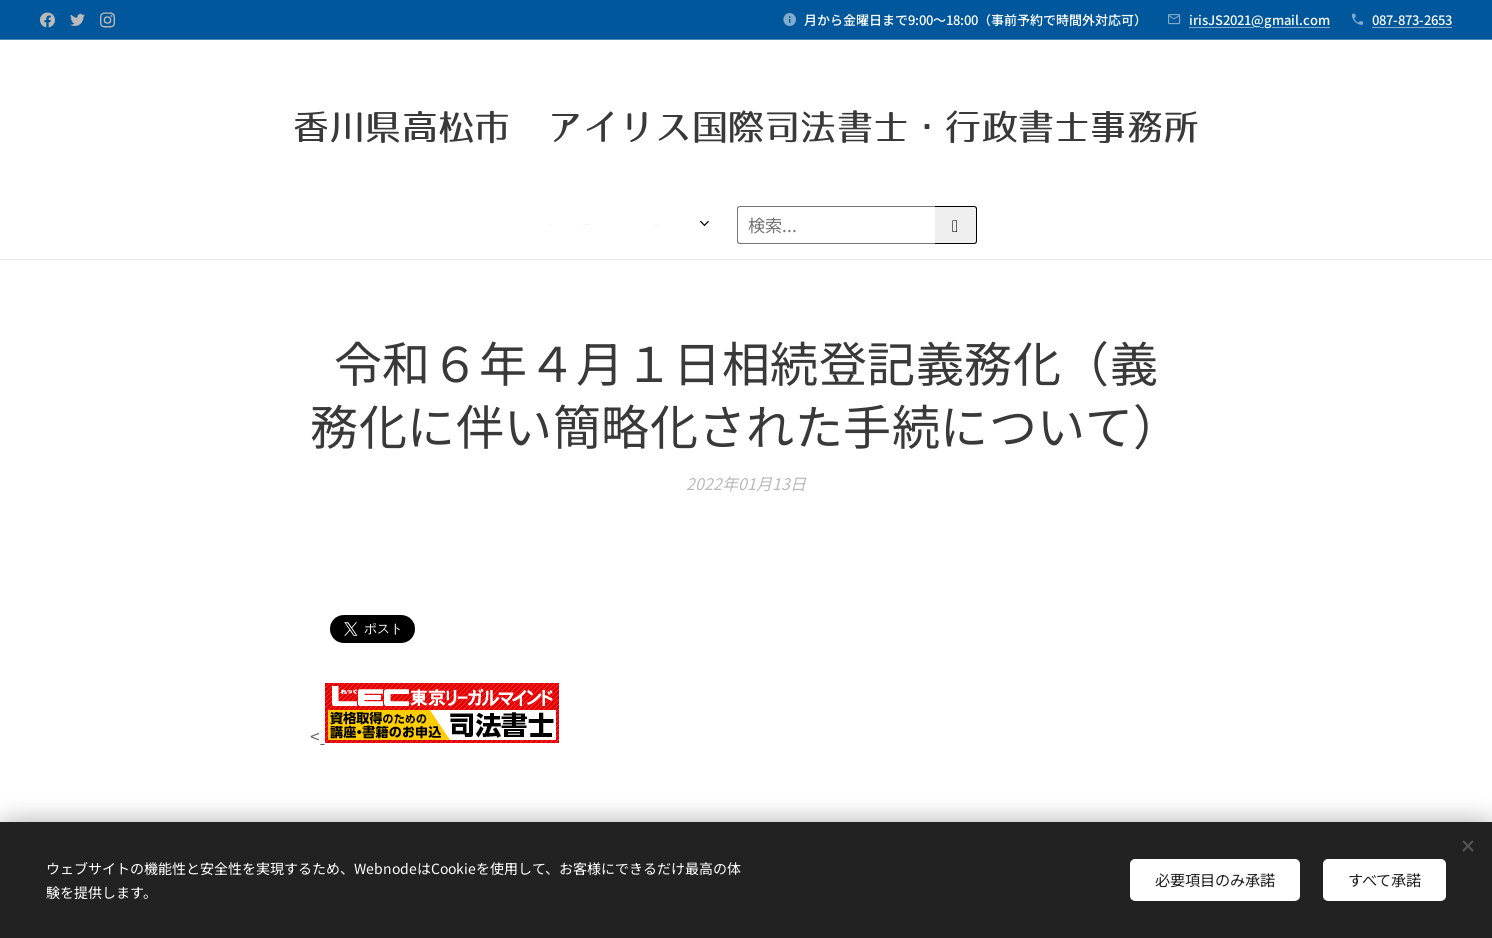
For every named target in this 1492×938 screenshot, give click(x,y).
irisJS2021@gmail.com (1259, 19)
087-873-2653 (1412, 19)
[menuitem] (185, 225)
